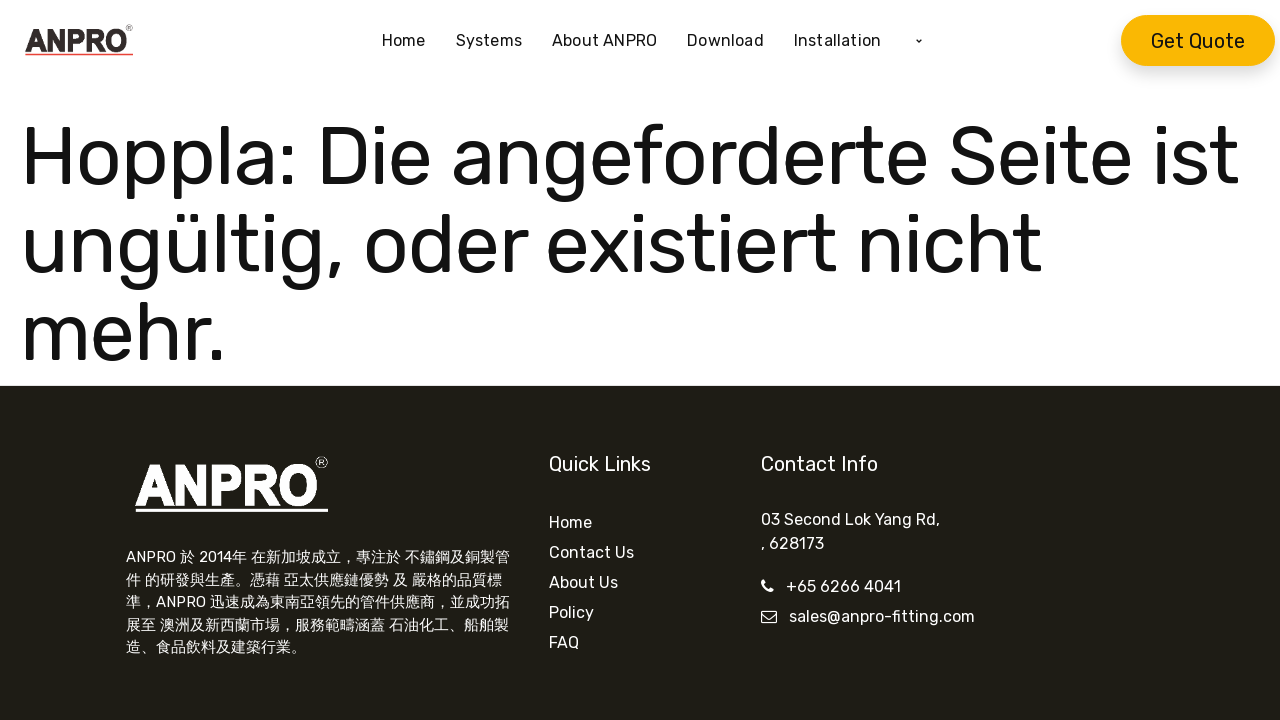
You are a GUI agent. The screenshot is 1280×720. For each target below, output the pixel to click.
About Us (583, 582)
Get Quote (1198, 41)
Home (570, 522)
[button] (919, 41)
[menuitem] (411, 41)
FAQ (564, 642)
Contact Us (591, 552)
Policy (571, 612)
